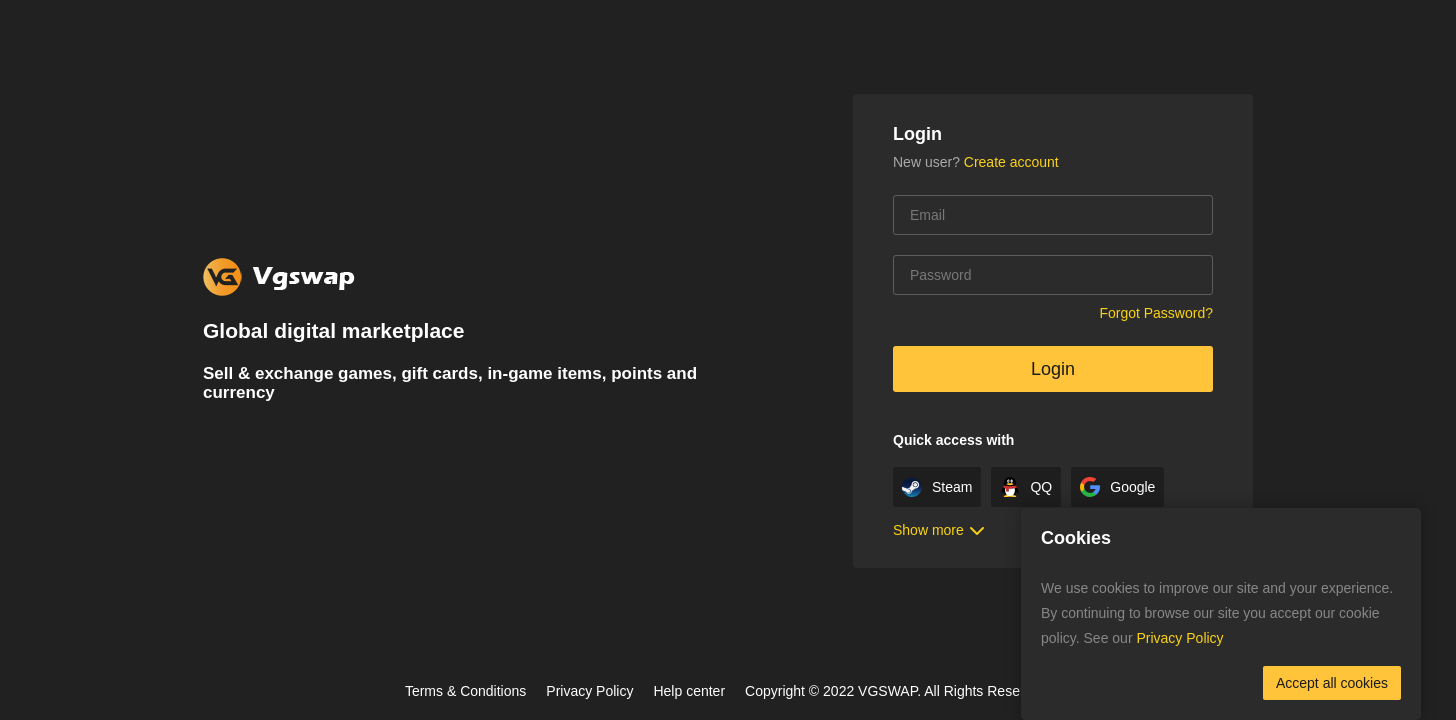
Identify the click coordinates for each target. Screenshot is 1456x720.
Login (1053, 369)
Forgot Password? (1156, 313)
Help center (689, 691)
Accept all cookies (1332, 683)
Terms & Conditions (465, 691)
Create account (1011, 162)
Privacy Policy (589, 691)
